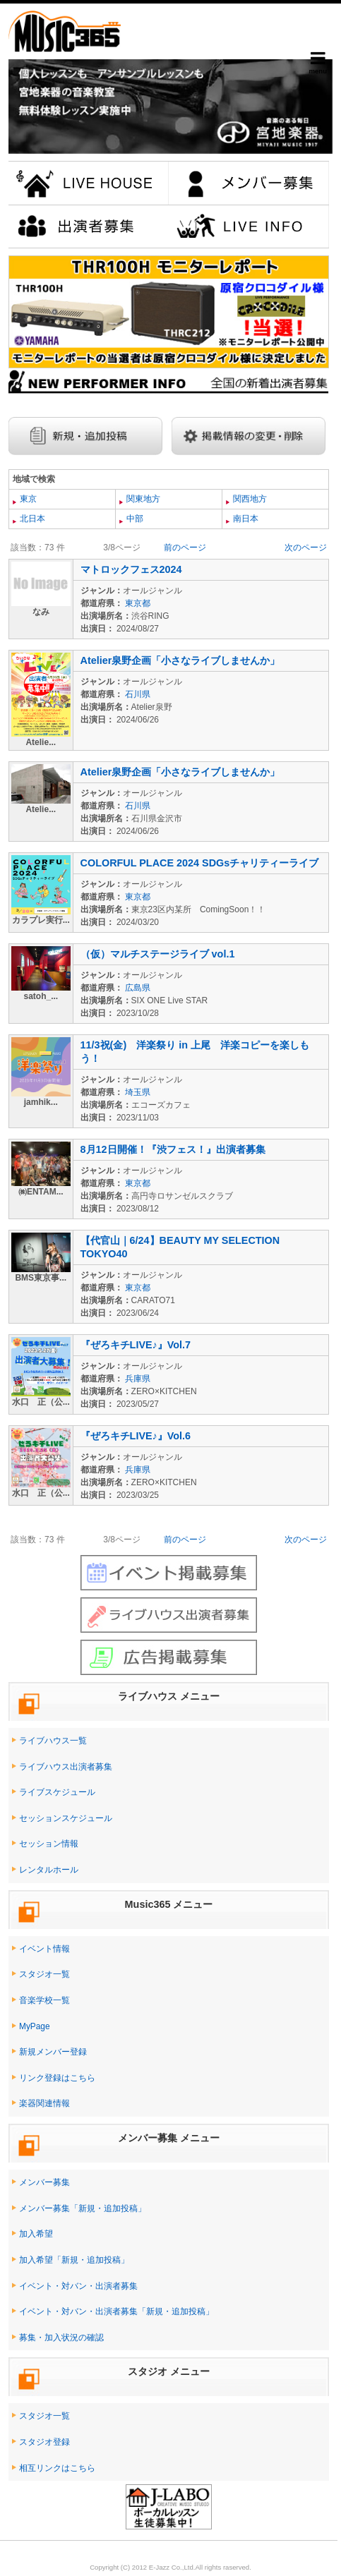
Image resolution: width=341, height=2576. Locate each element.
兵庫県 (137, 1379)
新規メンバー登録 (53, 2052)
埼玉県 (137, 1092)
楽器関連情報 (44, 2103)
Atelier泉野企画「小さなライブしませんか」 (180, 660)
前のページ (185, 547)
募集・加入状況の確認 (61, 2337)
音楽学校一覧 (44, 2000)
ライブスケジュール (57, 1792)
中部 (133, 519)
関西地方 (249, 499)
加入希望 (36, 2234)
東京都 (137, 603)
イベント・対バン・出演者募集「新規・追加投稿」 (116, 2311)
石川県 (137, 694)
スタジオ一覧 (44, 1974)
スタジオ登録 (44, 2442)
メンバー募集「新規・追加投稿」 (82, 2208)
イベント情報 (44, 1949)
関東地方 (142, 499)
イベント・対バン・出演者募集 (78, 2286)
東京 (27, 499)
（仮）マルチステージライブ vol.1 (157, 954)
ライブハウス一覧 (53, 1741)
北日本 (31, 519)
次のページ (306, 547)
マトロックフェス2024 (131, 569)
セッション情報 (48, 1844)
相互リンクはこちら (57, 2468)
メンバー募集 (44, 2182)
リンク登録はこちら (57, 2078)
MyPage (34, 2026)
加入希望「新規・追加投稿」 (74, 2260)
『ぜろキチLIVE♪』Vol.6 (135, 1435)
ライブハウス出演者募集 (65, 1767)
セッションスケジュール (65, 1818)
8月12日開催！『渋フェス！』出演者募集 (172, 1149)
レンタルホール (48, 1870)
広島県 (137, 988)
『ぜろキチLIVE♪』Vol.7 (135, 1344)
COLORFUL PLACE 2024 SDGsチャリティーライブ (199, 863)
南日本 (244, 519)
